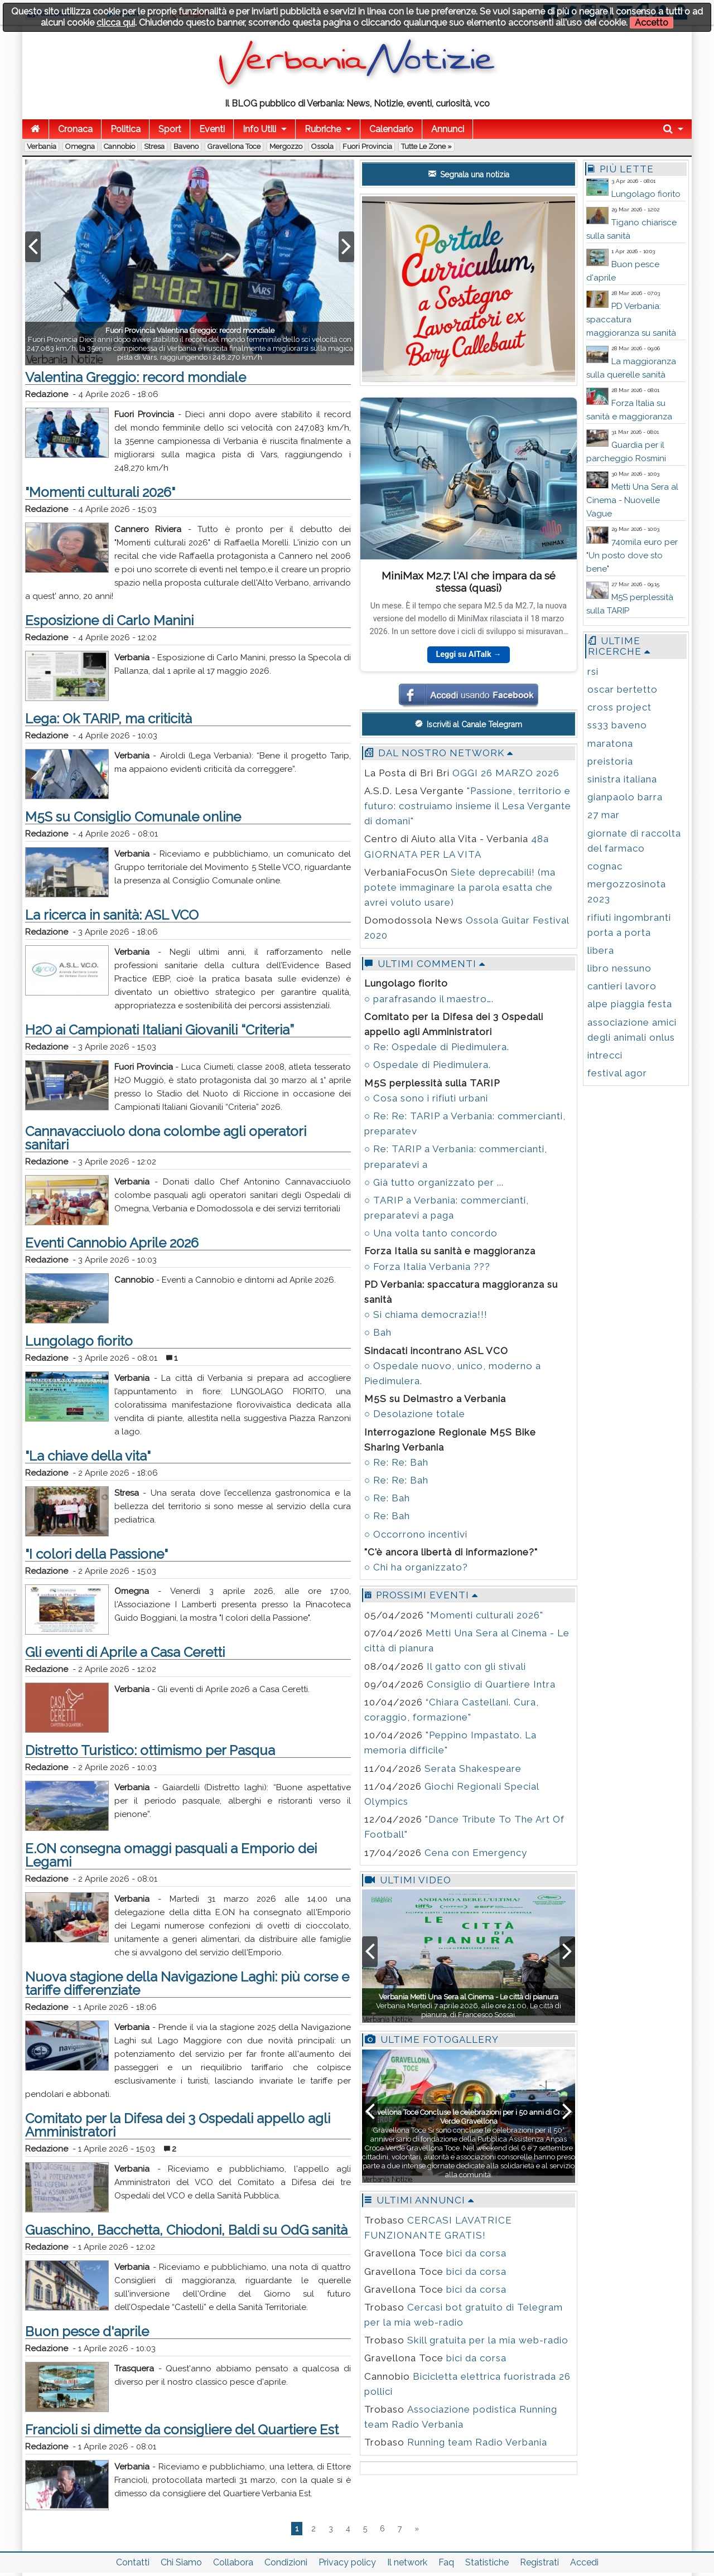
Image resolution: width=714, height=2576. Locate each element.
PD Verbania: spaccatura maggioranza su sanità (631, 319)
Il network (407, 2562)
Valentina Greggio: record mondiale (135, 377)
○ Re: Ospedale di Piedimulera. (436, 1046)
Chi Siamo (181, 2562)
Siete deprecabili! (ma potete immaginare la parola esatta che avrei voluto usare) (460, 887)
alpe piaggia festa (629, 1003)
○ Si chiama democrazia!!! (426, 1314)
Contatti (132, 2562)
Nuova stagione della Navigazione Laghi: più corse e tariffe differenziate (187, 1983)
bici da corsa (476, 2253)
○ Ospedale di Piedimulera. (427, 1064)
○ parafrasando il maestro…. (429, 998)
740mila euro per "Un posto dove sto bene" (632, 555)
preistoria (610, 761)
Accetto (651, 22)
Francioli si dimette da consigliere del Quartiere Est (182, 2430)
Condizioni (285, 2562)
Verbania (41, 146)
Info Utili (259, 129)
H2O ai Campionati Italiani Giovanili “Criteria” (159, 1030)
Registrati (539, 2562)
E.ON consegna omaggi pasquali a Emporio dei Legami (171, 1855)
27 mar (603, 814)
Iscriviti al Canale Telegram (468, 723)
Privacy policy (347, 2562)
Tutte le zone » (426, 146)
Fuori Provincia (367, 146)
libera (600, 950)
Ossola (322, 146)
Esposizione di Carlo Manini (109, 620)
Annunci (447, 129)
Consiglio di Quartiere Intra (491, 1684)
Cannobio (119, 146)
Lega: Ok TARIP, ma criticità (108, 719)
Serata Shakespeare (473, 1768)
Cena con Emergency (475, 1852)
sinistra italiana (622, 779)
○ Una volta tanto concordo (431, 1233)
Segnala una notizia (468, 174)
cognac (605, 866)
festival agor (617, 1073)
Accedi (584, 2562)
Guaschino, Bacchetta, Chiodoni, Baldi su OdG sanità (186, 2230)
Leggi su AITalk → (468, 654)
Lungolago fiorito (79, 1341)
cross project (619, 707)
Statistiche (487, 2562)
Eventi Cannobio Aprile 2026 (112, 1243)
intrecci (605, 1055)
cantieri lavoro (622, 986)
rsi (593, 671)
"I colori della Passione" (96, 1554)
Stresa (154, 146)
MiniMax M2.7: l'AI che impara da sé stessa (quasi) (469, 581)
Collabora (233, 2562)
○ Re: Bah (387, 1498)
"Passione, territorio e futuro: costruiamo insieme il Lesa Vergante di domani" (467, 806)
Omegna (80, 146)
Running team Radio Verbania (477, 2442)
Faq (446, 2562)
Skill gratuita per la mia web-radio (487, 2340)
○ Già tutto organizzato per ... (434, 1182)
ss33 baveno (617, 725)
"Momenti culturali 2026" (100, 492)
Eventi (212, 129)
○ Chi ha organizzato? (416, 1567)
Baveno (186, 146)
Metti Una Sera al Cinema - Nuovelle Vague (632, 500)
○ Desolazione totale (414, 1413)
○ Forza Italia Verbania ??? (427, 1266)
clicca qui (116, 22)
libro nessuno (619, 968)
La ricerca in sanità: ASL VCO (112, 915)
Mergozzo (285, 146)
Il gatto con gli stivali (476, 1666)
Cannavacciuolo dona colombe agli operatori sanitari (165, 1138)
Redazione (46, 394)
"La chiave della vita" (88, 1456)
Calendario (391, 129)
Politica (125, 129)
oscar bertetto (622, 689)
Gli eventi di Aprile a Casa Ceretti (125, 1652)
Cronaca (75, 129)
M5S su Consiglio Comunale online (133, 817)
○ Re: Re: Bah (396, 1462)
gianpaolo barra (625, 797)
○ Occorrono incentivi (415, 1534)
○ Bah (378, 1332)
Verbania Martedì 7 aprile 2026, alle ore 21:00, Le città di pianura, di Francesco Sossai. (468, 2006)
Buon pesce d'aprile (87, 2331)
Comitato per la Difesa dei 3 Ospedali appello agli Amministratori (177, 2125)
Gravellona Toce (234, 146)
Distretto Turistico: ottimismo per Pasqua (150, 1750)
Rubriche (323, 129)
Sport (169, 129)
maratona (610, 743)
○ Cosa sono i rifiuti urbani (426, 1098)
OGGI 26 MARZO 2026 (505, 773)
